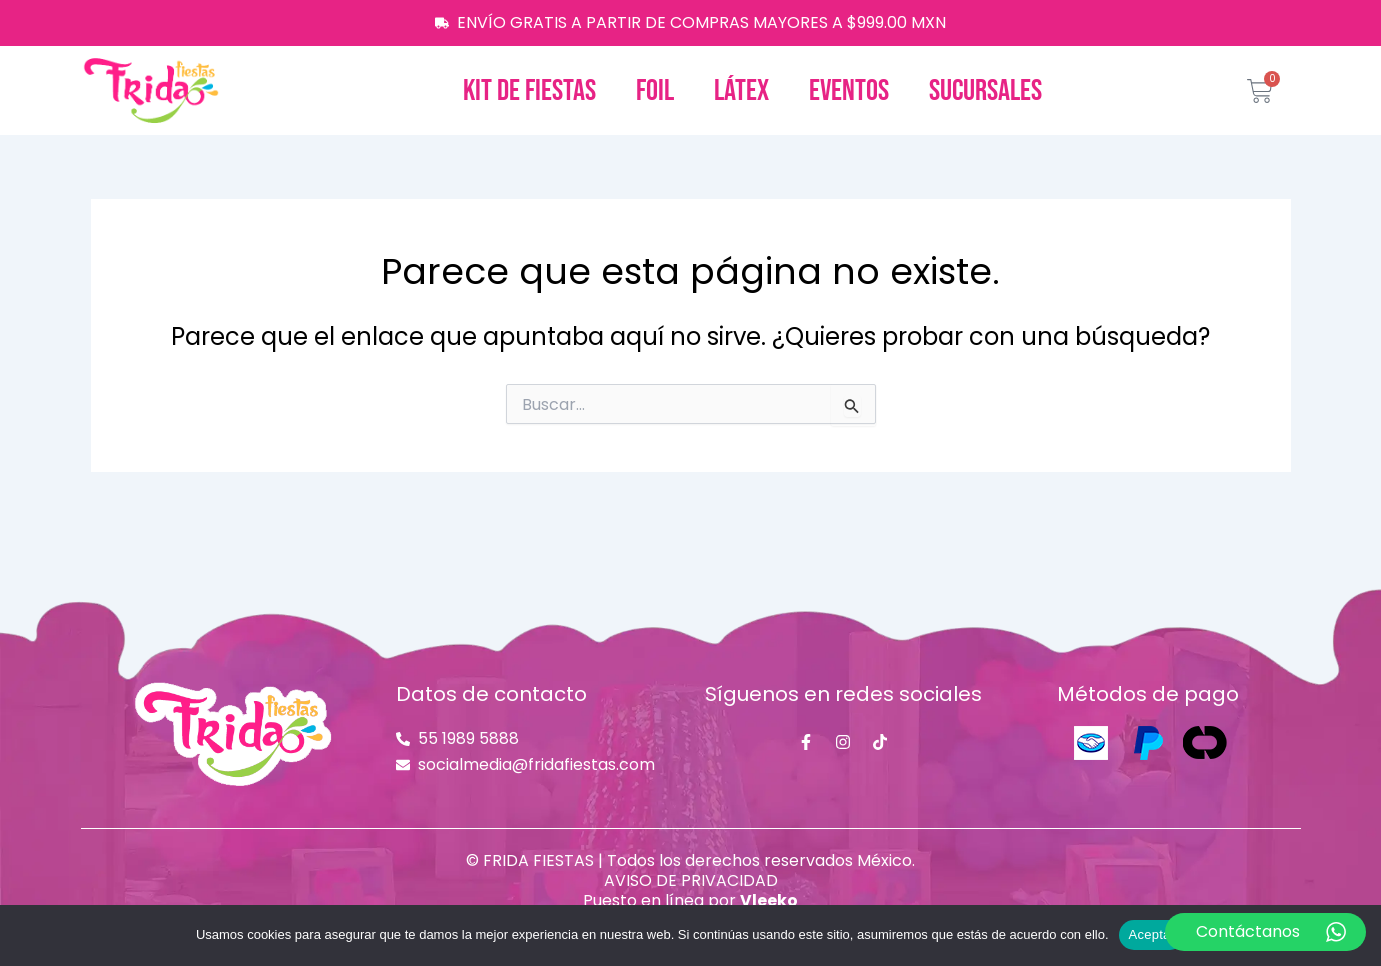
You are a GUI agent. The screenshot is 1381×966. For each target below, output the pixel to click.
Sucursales (985, 91)
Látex (741, 91)
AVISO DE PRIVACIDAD (691, 880)
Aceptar (1152, 934)
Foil (655, 91)
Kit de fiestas (529, 91)
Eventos (849, 91)
